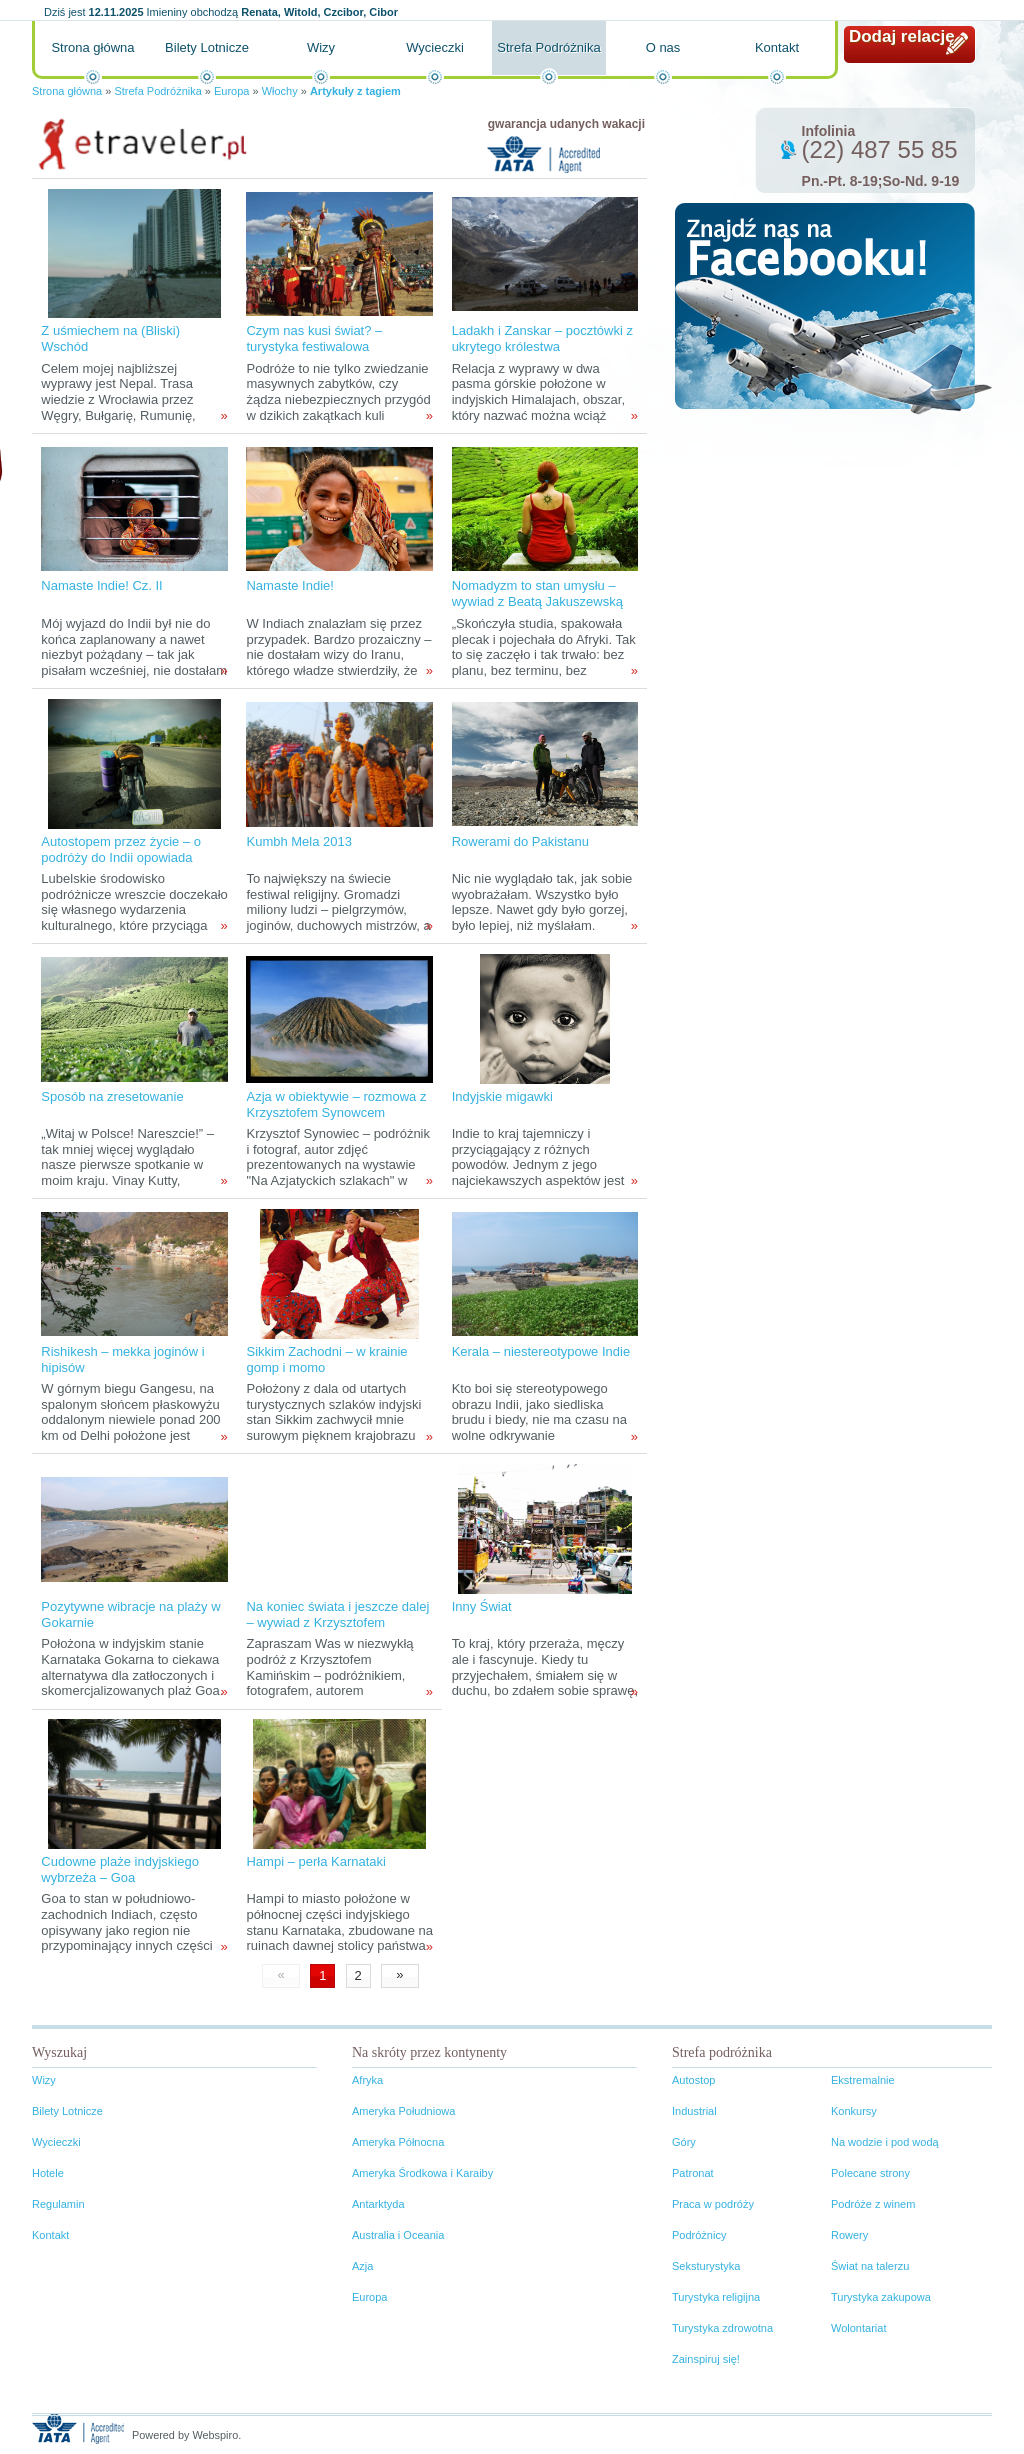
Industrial (694, 2111)
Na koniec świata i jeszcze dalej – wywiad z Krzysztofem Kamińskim (337, 1622)
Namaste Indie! (289, 585)
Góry (684, 2142)
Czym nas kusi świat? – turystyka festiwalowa (314, 338)
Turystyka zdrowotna (722, 2328)
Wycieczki (435, 47)
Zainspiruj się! (706, 2359)
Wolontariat (858, 2328)
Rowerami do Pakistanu (520, 841)
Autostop (693, 2080)
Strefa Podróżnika (548, 47)
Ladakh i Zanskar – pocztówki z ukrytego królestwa (542, 338)
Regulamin (58, 2204)
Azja (362, 2266)
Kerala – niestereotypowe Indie (541, 1351)
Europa (231, 91)
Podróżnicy (699, 2235)
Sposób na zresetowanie (112, 1096)
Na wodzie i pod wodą (885, 2142)
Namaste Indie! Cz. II (101, 585)
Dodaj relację (902, 36)
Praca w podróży (713, 2204)
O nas (663, 47)
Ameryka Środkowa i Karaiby (422, 2173)
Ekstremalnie (863, 2080)
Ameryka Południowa (403, 2111)
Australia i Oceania (398, 2235)
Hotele (48, 2173)
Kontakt (777, 47)
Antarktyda (378, 2204)
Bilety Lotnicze (207, 47)
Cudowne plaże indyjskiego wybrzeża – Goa (120, 1869)
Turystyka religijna (716, 2297)
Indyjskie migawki (502, 1096)
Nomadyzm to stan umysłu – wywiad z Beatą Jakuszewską (537, 593)
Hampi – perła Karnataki (315, 1861)
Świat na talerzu (870, 2266)
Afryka (367, 2080)
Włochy (280, 91)
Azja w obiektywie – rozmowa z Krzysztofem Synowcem (336, 1104)
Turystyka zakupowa (881, 2297)
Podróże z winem (873, 2204)
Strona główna (92, 47)
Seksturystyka (706, 2266)
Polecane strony (870, 2173)
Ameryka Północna (398, 2142)
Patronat (693, 2173)
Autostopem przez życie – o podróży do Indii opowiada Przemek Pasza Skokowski (121, 857)
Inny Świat (482, 1606)
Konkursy (854, 2111)
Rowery (849, 2235)
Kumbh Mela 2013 (299, 841)
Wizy (321, 47)
